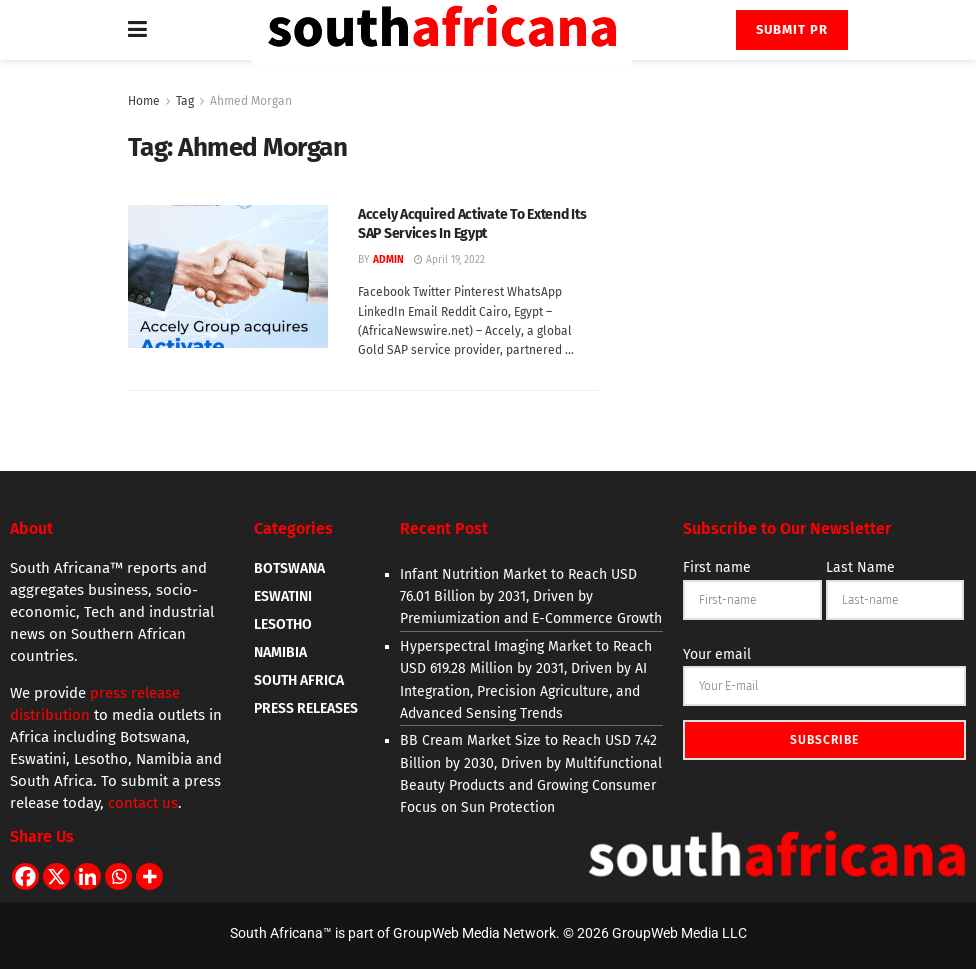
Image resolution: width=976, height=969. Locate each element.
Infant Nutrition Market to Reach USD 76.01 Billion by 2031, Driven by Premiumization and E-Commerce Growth (531, 597)
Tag (185, 101)
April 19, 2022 (449, 260)
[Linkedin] (87, 876)
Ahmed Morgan (251, 101)
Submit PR (792, 29)
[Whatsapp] (118, 876)
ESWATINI (283, 596)
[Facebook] (25, 876)
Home (144, 101)
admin (388, 260)
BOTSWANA (289, 568)
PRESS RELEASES (306, 708)
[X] (56, 876)
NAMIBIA (280, 652)
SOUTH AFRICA (299, 680)
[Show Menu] (137, 30)
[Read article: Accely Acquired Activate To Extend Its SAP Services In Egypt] (228, 276)
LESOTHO (283, 624)
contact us (143, 803)
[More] (149, 876)
